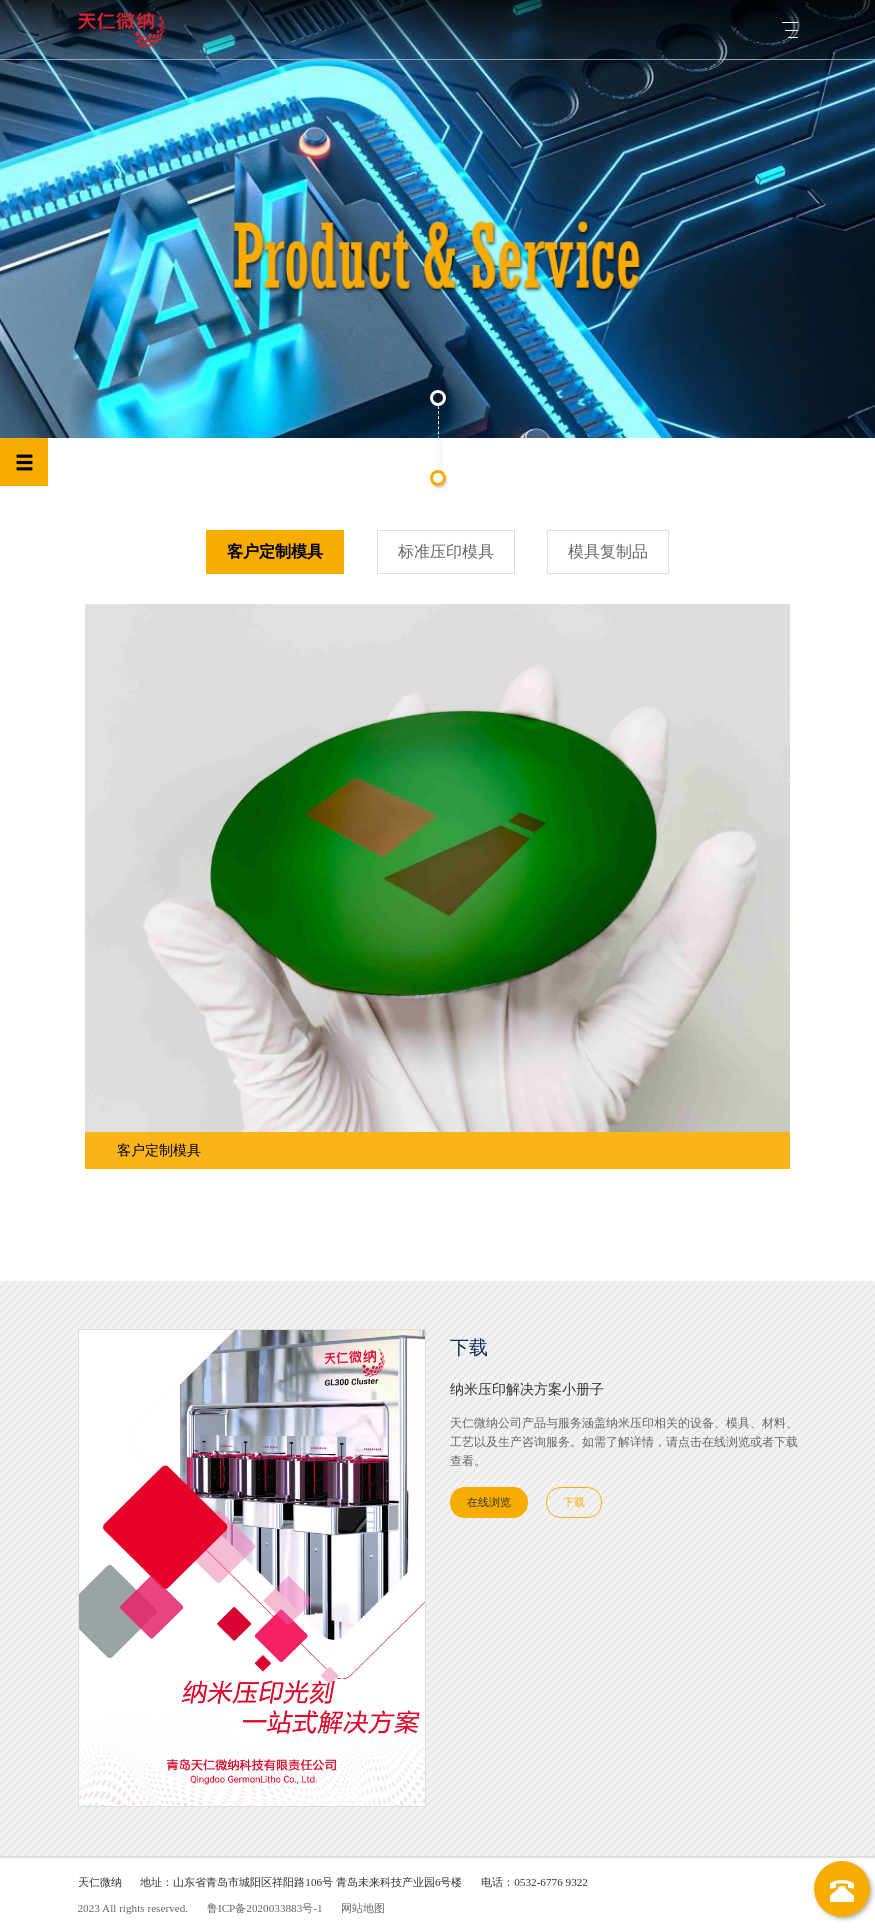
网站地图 (363, 1908)
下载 (574, 1502)
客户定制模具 (275, 551)
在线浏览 (489, 1502)
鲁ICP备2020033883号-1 (265, 1908)
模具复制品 (608, 551)
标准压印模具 (446, 551)
